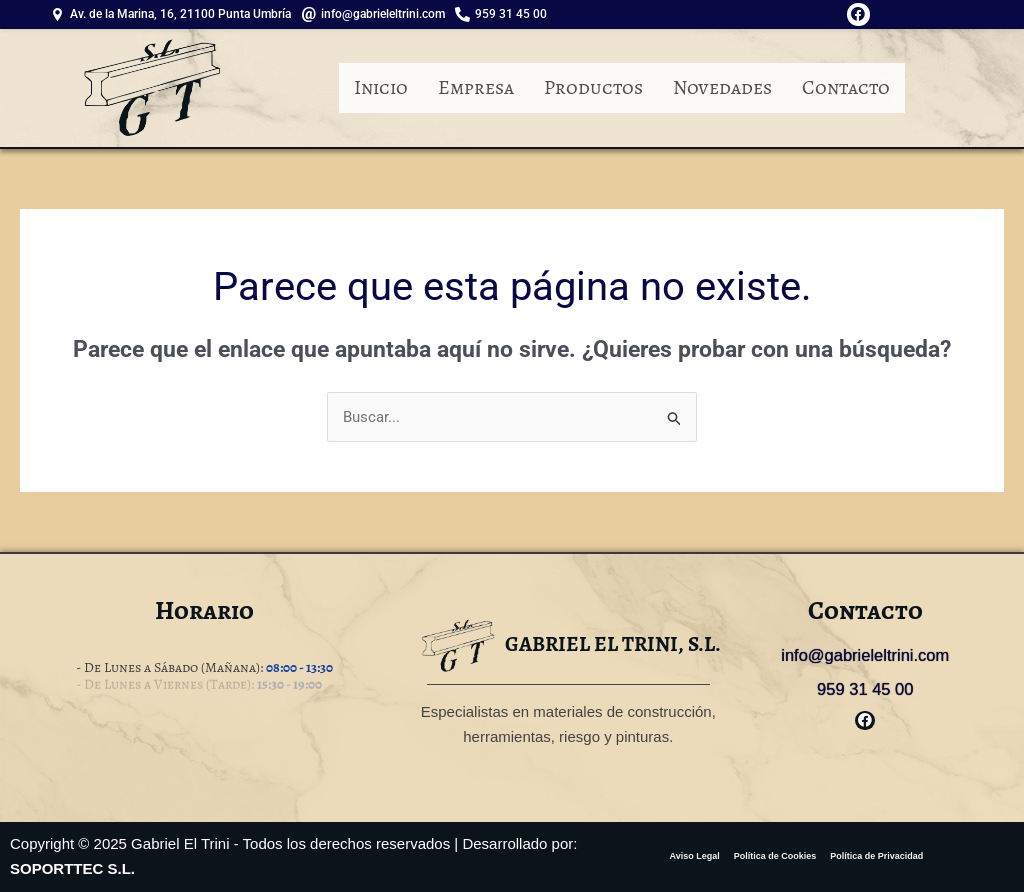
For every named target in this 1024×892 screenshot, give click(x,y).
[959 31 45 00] (506, 14)
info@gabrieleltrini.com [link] (865, 655)
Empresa (476, 87)
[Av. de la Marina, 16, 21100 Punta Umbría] (175, 14)
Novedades (722, 87)
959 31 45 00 (865, 687)
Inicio (381, 87)
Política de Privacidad (876, 856)
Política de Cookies (775, 856)
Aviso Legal (695, 856)
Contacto (846, 87)
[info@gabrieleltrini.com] (378, 14)
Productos (593, 87)
